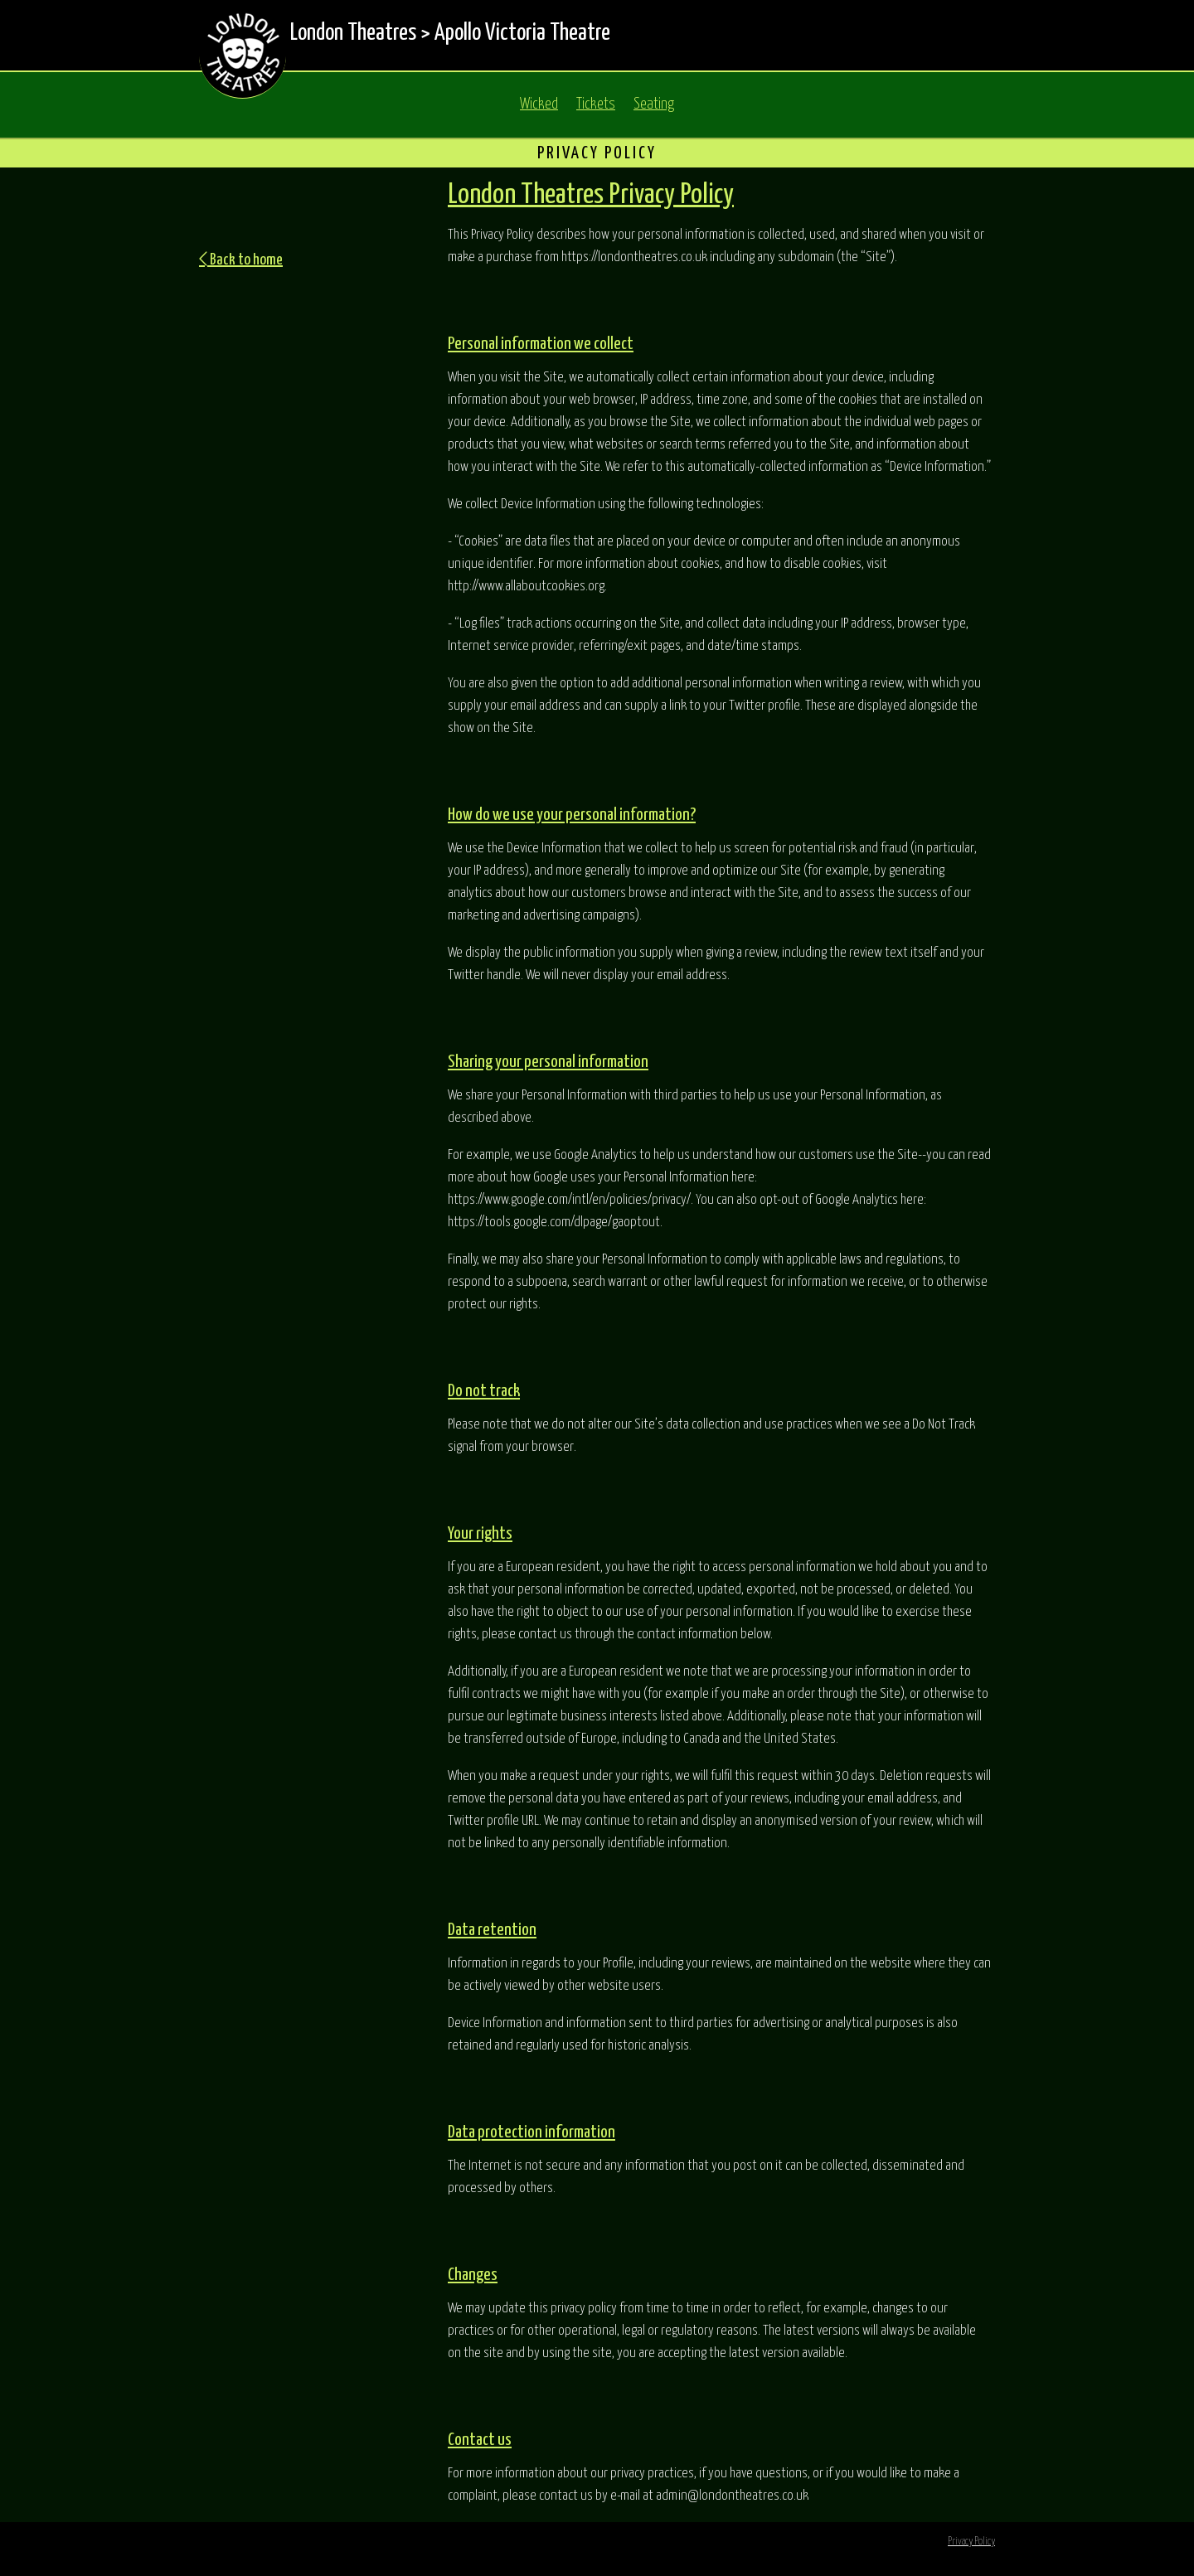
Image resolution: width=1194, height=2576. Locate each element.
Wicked (539, 104)
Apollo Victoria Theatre (522, 33)
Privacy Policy (971, 2541)
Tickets (595, 104)
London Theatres (353, 33)
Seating (653, 104)
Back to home (241, 260)
